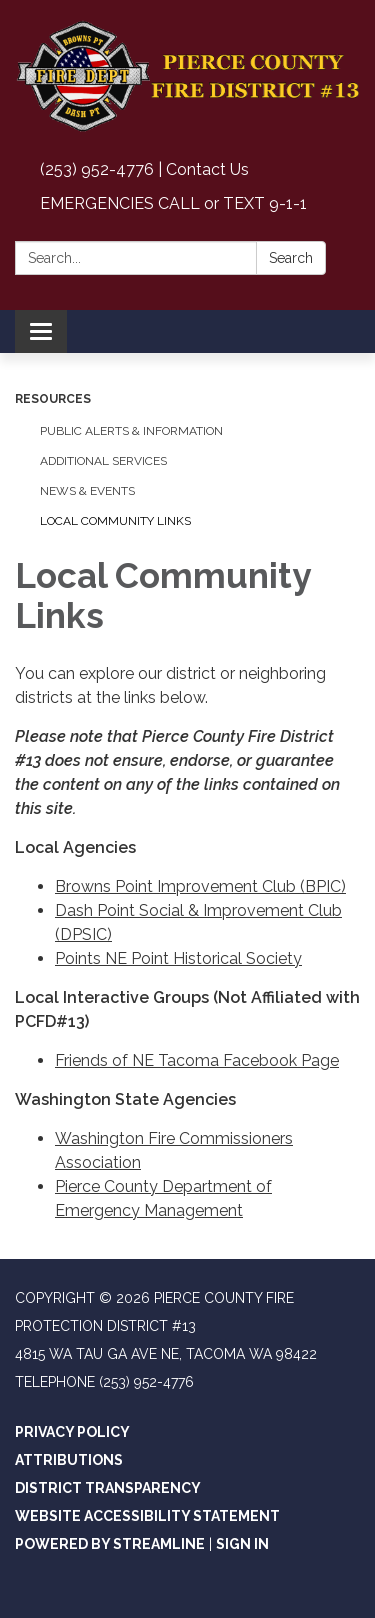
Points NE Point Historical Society (178, 958)
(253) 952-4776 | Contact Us (144, 169)
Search (291, 258)
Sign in (242, 1544)
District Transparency (108, 1488)
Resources (53, 399)
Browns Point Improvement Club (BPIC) (200, 886)
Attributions (69, 1460)
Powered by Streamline (110, 1544)
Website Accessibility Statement (147, 1516)
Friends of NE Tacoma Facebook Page (197, 1060)
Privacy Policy (72, 1432)
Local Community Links (115, 521)
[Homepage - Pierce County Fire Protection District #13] (187, 76)
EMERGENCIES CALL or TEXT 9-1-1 (173, 203)
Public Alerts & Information (131, 431)
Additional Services (103, 461)
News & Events (87, 491)
